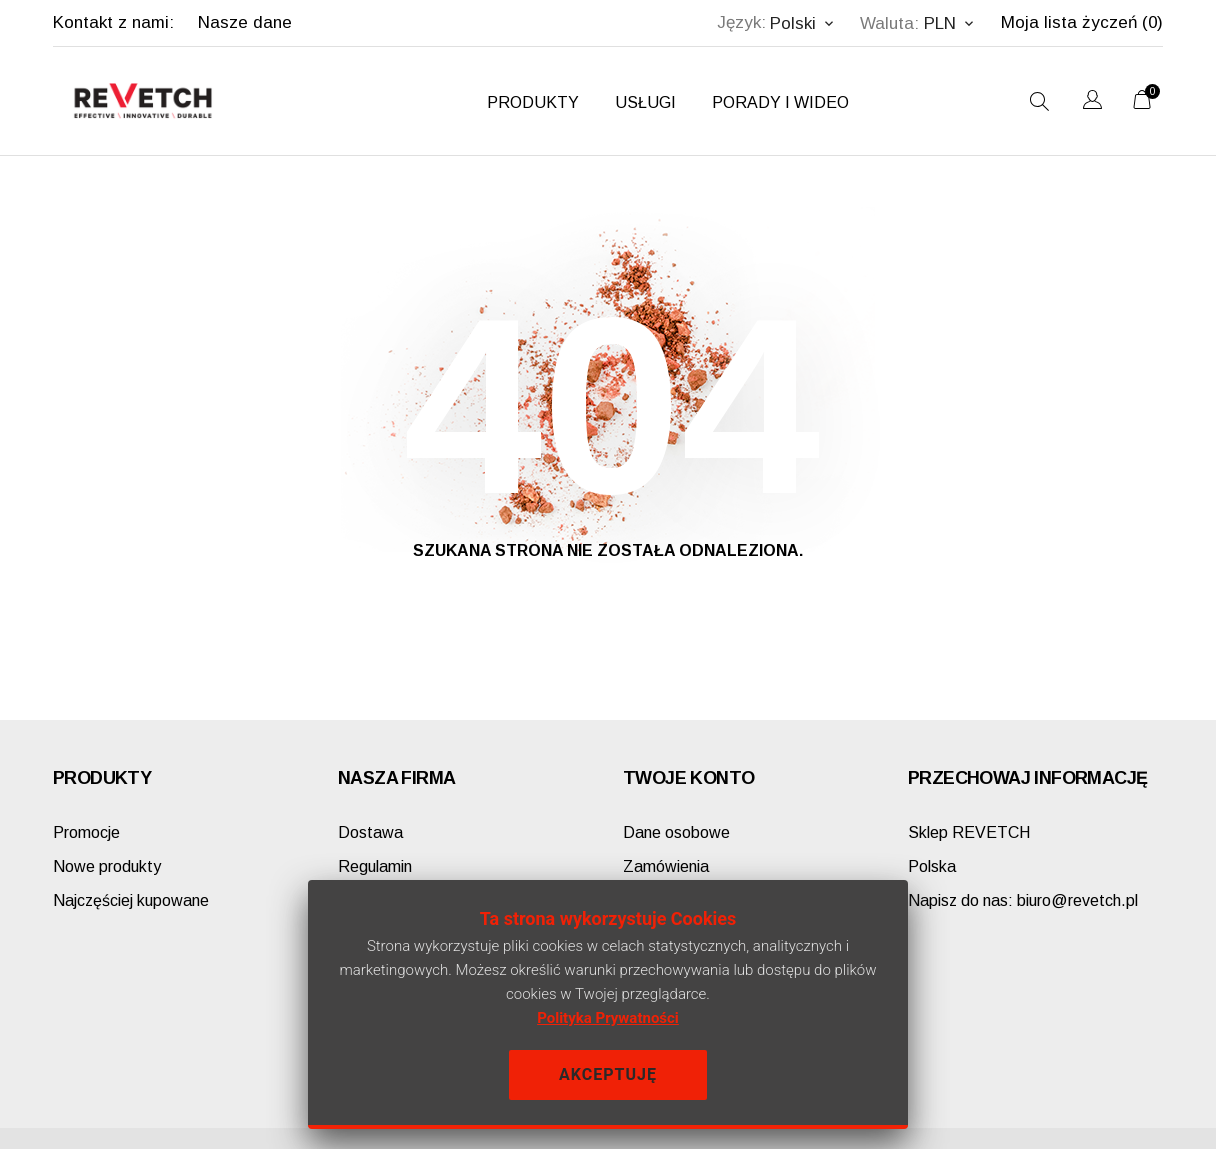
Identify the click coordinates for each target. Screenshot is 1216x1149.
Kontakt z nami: (113, 22)
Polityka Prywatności (608, 1018)
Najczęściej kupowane (131, 900)
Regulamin (375, 866)
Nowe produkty (107, 866)
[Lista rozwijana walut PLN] (950, 24)
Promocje (86, 832)
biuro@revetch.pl (1023, 900)
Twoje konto (688, 778)
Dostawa (370, 832)
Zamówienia (666, 866)
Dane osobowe (676, 832)
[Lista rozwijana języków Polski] (803, 24)
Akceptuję (608, 1074)
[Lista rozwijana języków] (1092, 103)
